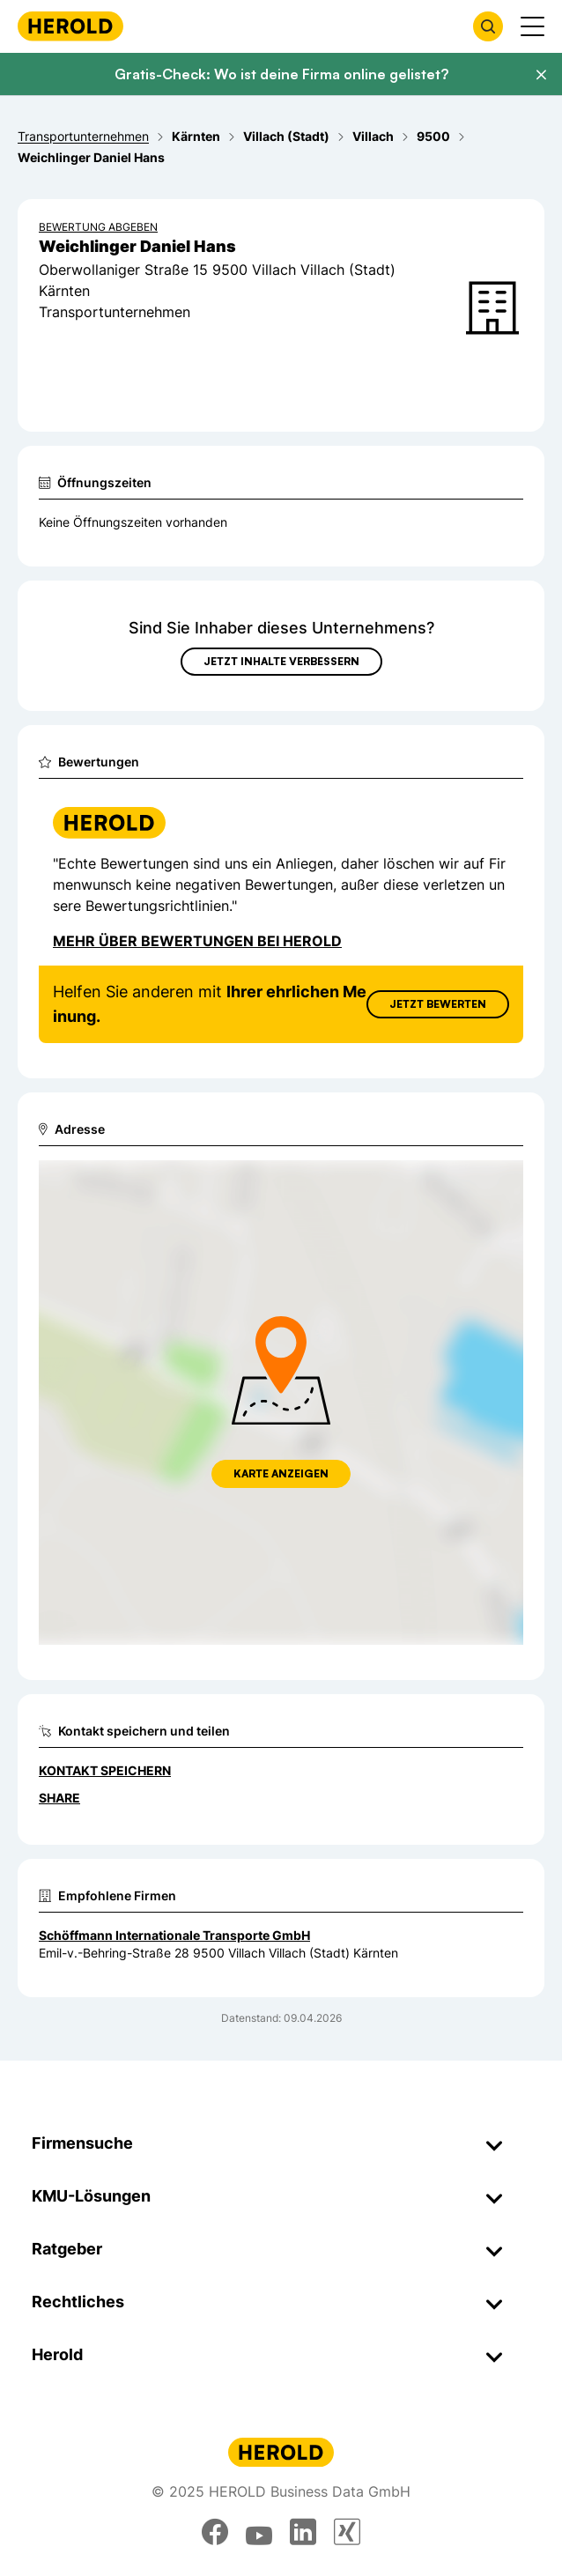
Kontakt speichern (105, 1770)
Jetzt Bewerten (437, 1003)
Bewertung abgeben (98, 226)
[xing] (347, 2532)
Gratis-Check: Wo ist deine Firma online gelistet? (281, 74)
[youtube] (259, 2532)
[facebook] (215, 2532)
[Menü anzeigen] (532, 26)
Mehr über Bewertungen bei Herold (197, 941)
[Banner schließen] (540, 74)
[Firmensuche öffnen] (488, 26)
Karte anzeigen (281, 1473)
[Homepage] (70, 26)
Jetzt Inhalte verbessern (281, 661)
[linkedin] (303, 2532)
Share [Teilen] (59, 1797)
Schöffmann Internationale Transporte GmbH (174, 1935)
